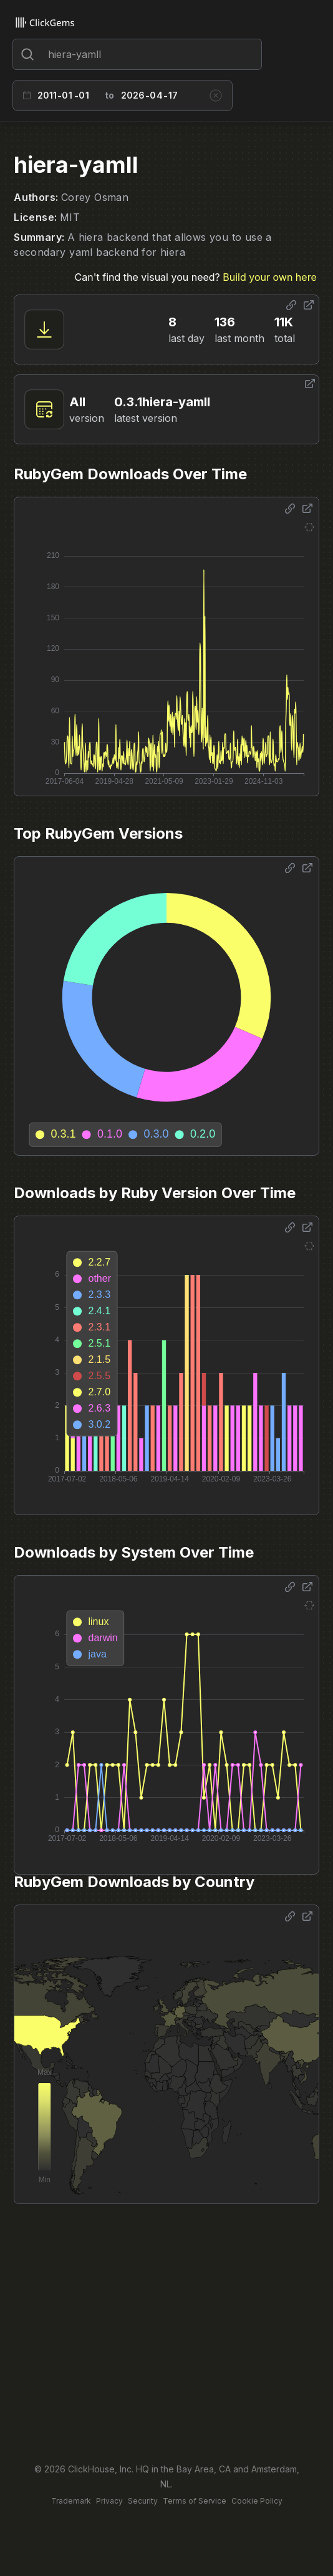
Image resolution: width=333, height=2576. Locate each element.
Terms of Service (194, 2500)
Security (143, 2500)
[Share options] (291, 305)
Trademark (71, 2500)
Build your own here (269, 277)
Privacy (109, 2500)
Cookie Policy (256, 2500)
